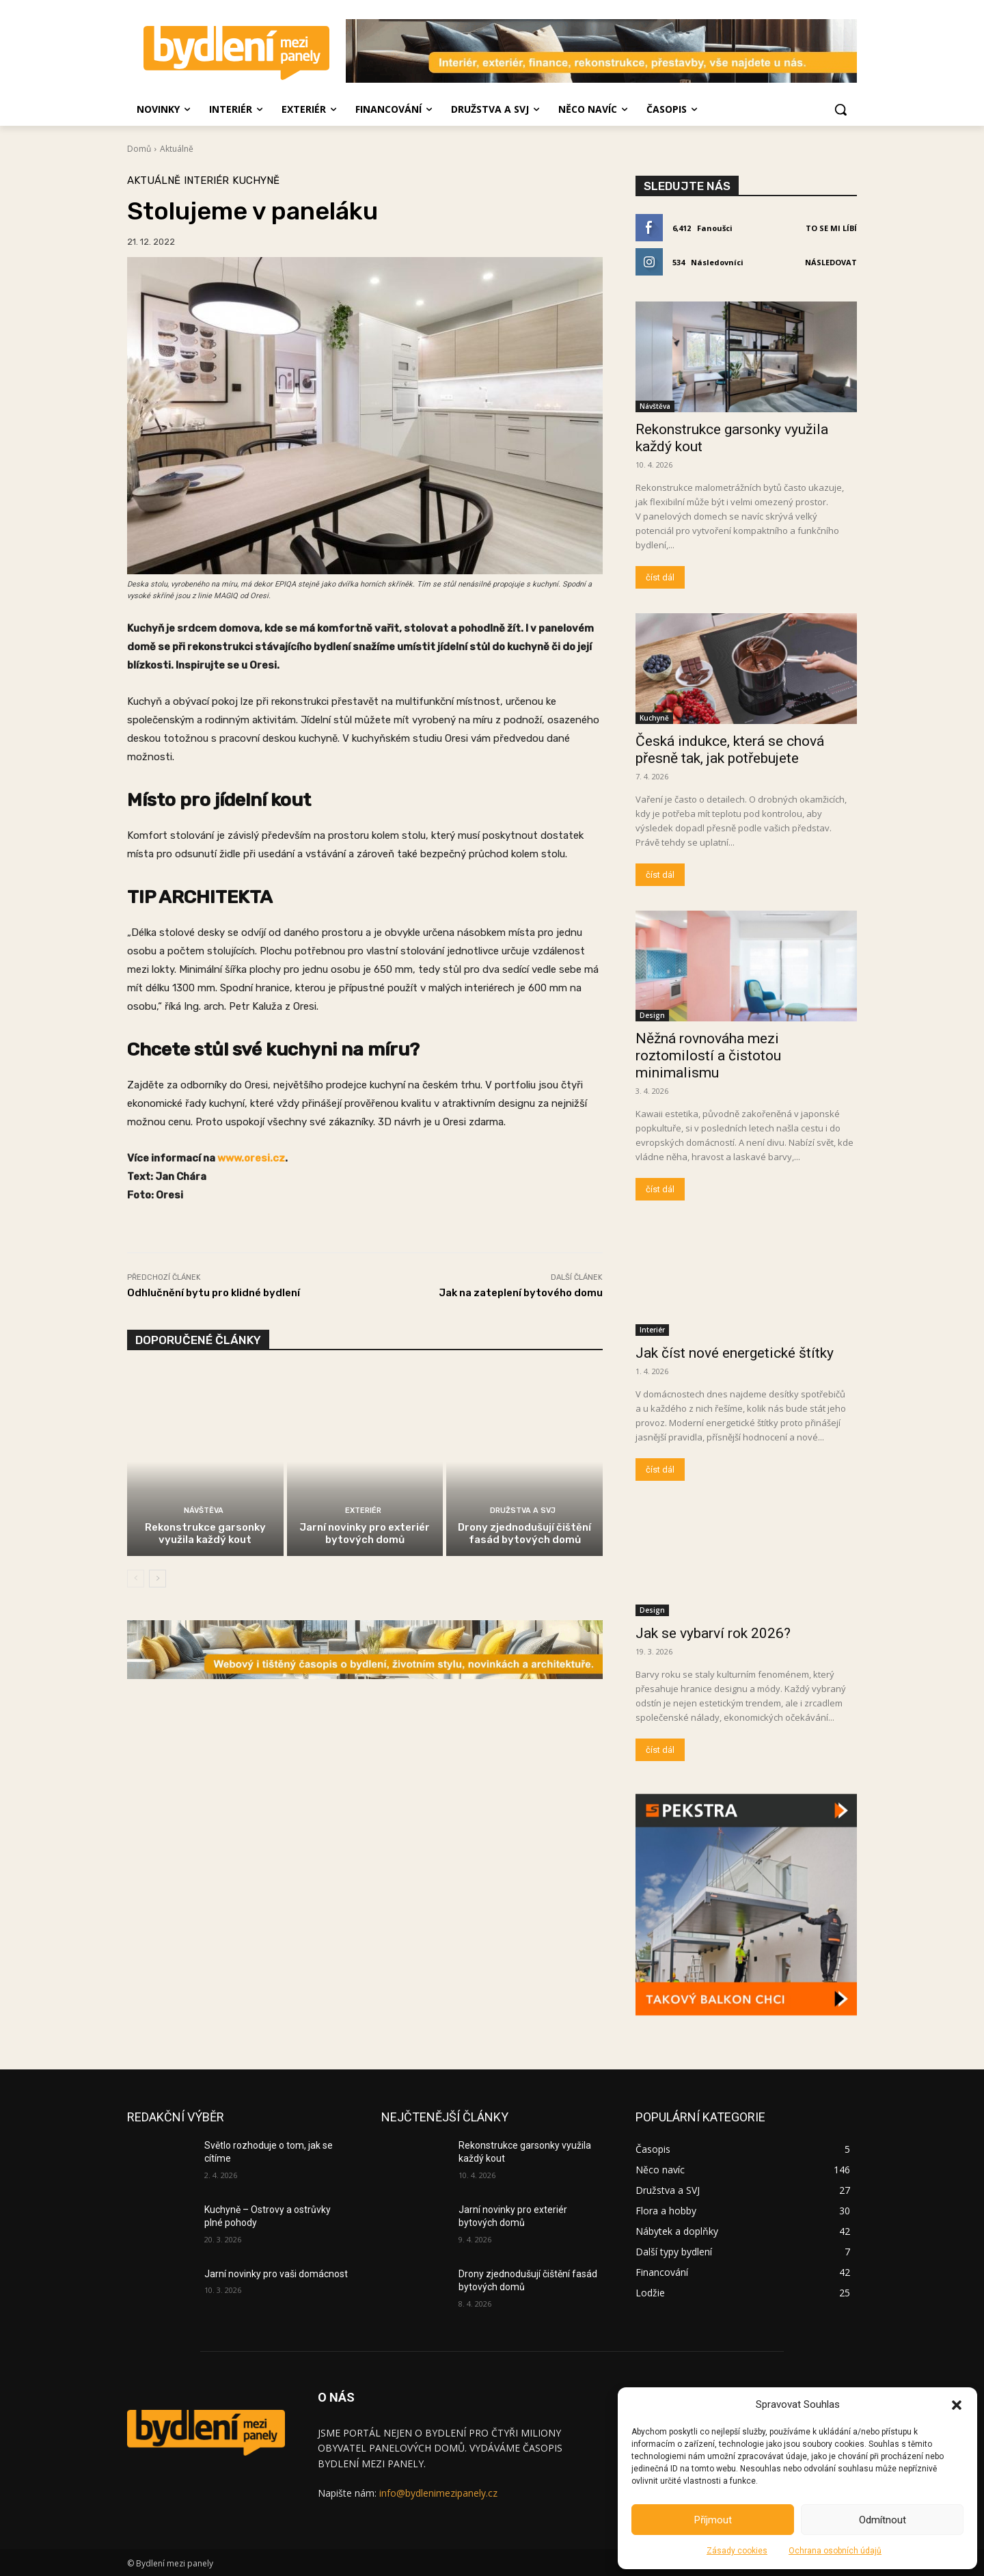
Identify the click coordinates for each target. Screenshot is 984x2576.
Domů (139, 149)
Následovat (831, 262)
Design (652, 1015)
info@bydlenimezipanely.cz (438, 2492)
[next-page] (157, 1578)
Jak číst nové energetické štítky (735, 1353)
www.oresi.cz (251, 1158)
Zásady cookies (737, 2550)
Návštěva (203, 1510)
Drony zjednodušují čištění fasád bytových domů (524, 1533)
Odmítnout (882, 2520)
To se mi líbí (831, 228)
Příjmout (713, 2520)
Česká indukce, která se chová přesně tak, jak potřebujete (730, 749)
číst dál (660, 577)
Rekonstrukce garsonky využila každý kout (205, 1533)
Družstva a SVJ (523, 1510)
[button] (957, 2405)
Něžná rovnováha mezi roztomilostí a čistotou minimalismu (708, 1055)
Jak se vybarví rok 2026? (713, 1633)
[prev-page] (135, 1578)
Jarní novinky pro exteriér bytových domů (364, 1533)
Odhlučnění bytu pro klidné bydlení (213, 1293)
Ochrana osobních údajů (835, 2550)
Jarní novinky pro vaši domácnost (276, 2273)
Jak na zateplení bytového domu (521, 1293)
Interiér (206, 181)
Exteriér (363, 1510)
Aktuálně (176, 149)
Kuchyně (255, 181)
